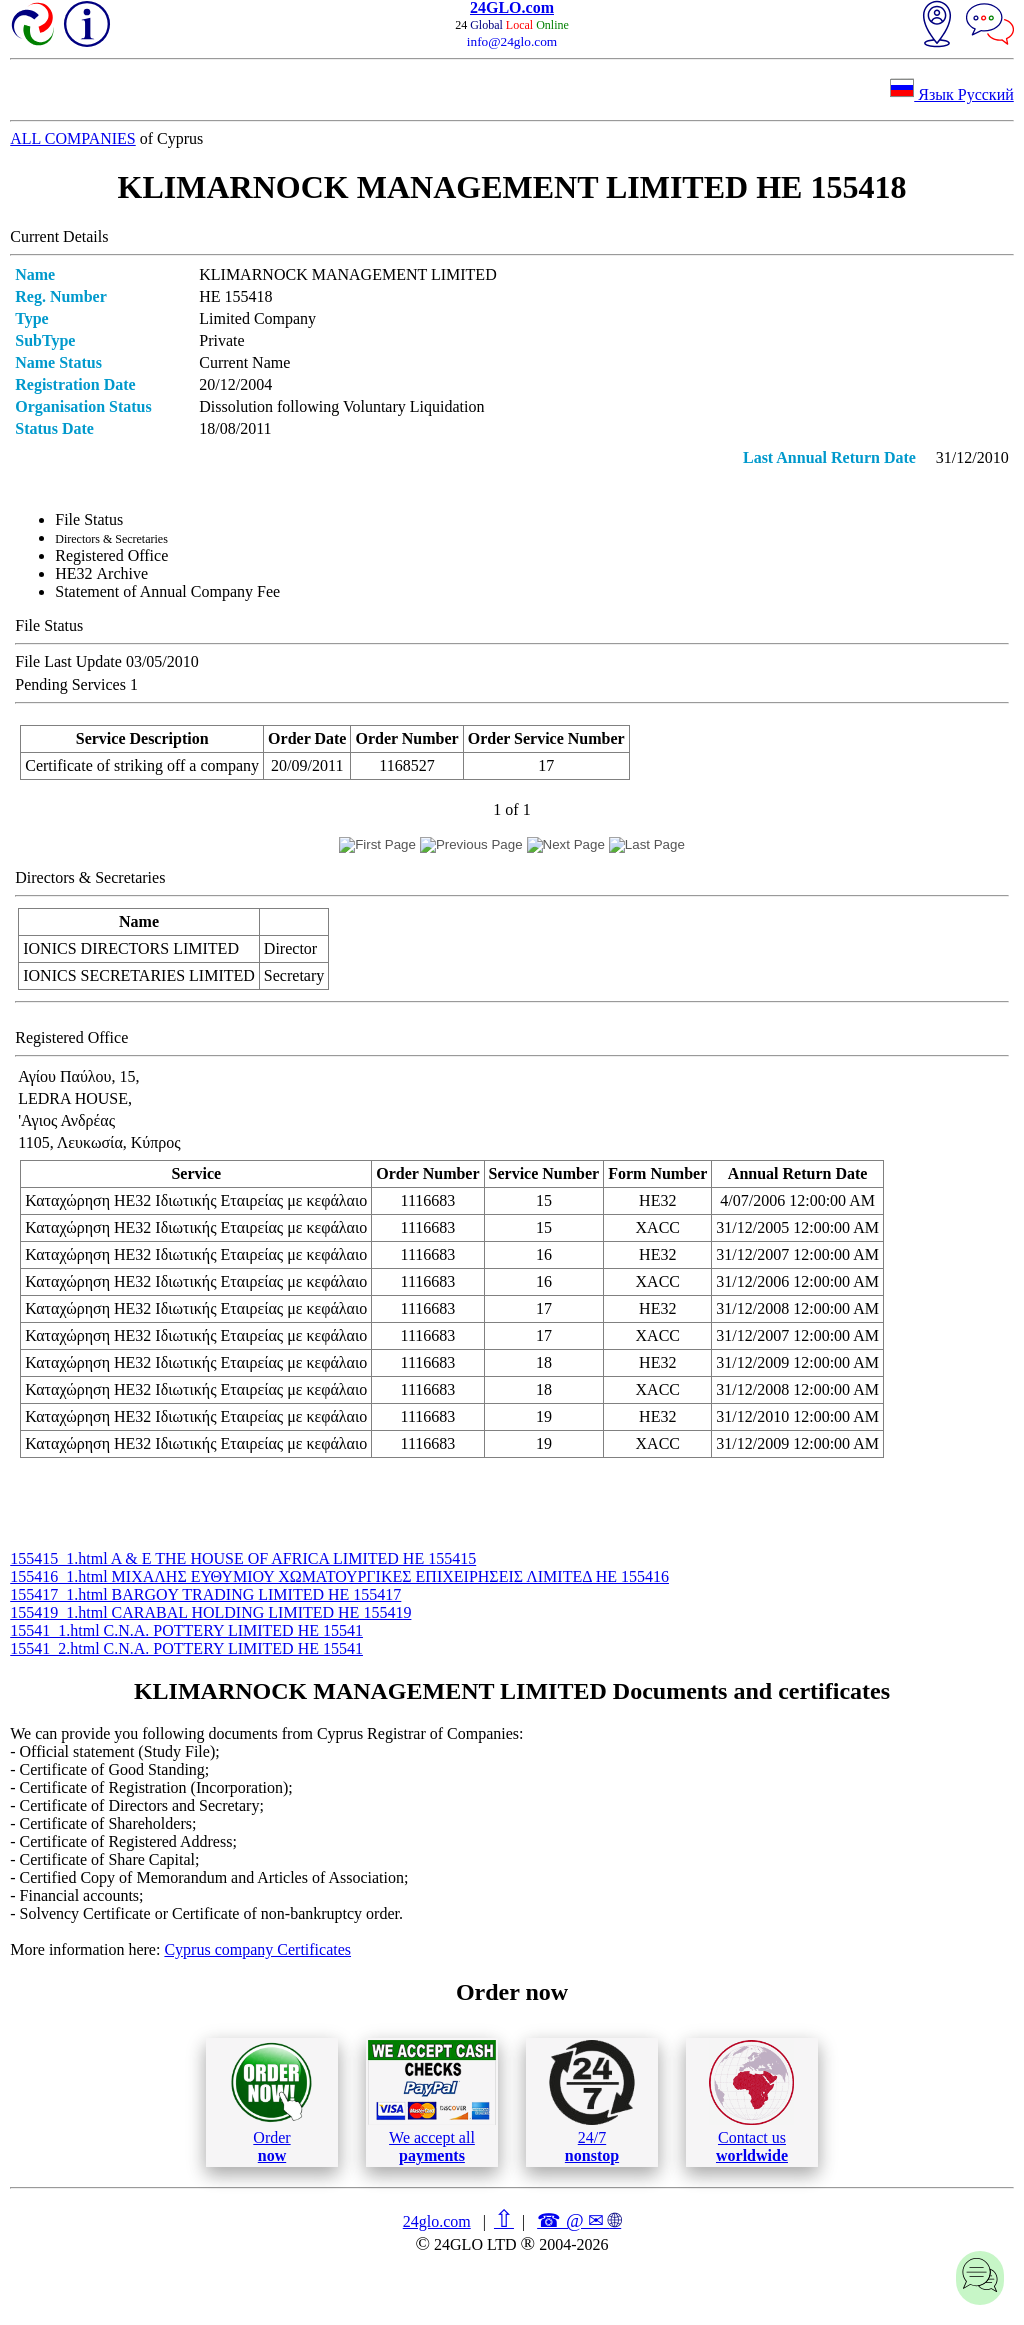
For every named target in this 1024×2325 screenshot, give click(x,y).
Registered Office (111, 555)
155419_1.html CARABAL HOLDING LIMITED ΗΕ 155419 (210, 1612)
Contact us (751, 2102)
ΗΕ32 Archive (101, 573)
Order (271, 2102)
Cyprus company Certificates (257, 1949)
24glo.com (437, 2221)
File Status (89, 519)
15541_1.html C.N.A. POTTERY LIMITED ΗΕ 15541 (186, 1630)
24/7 (592, 2102)
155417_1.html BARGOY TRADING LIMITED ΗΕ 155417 (205, 1594)
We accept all (432, 2102)
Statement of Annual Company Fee (167, 591)
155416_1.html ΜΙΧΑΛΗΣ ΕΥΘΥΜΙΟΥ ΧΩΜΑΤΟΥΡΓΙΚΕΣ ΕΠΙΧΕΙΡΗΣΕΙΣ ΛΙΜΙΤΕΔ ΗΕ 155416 (339, 1576)
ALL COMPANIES (73, 138)
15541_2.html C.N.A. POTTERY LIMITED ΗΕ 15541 (186, 1648)
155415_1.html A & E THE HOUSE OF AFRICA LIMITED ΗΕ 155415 (243, 1558)
